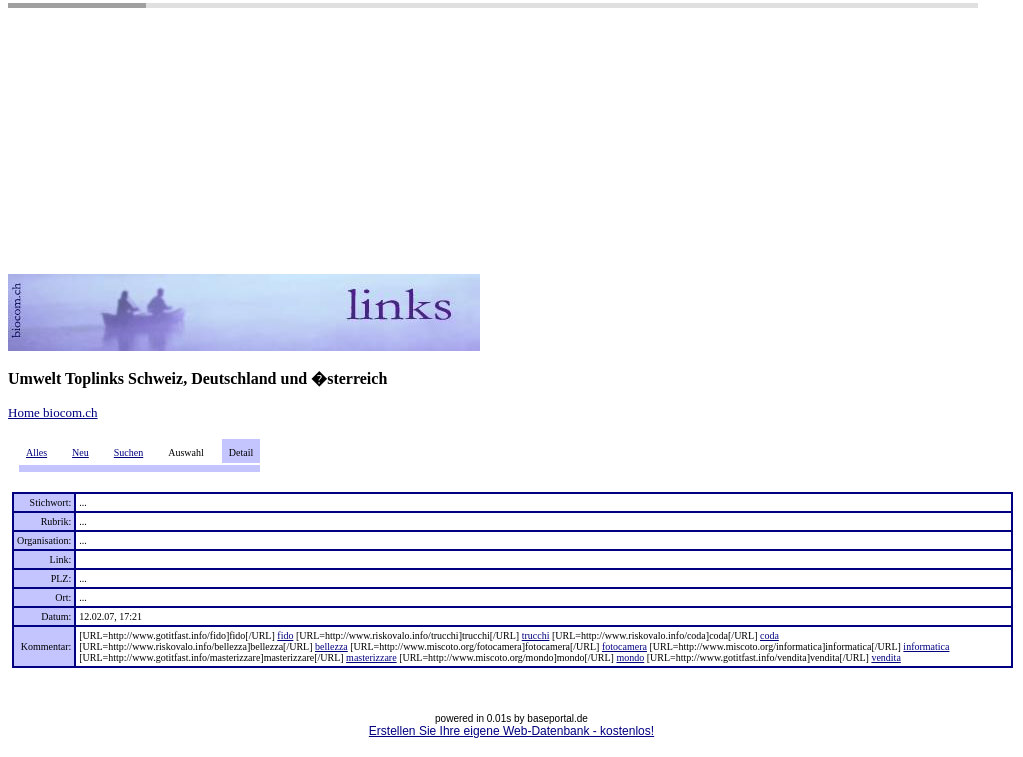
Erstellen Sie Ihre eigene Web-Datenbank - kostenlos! (511, 731)
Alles (36, 452)
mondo (630, 657)
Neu (80, 452)
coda (769, 635)
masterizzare (371, 657)
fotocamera (624, 646)
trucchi (536, 635)
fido (285, 635)
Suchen (128, 452)
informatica (926, 646)
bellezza (331, 646)
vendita (885, 657)
